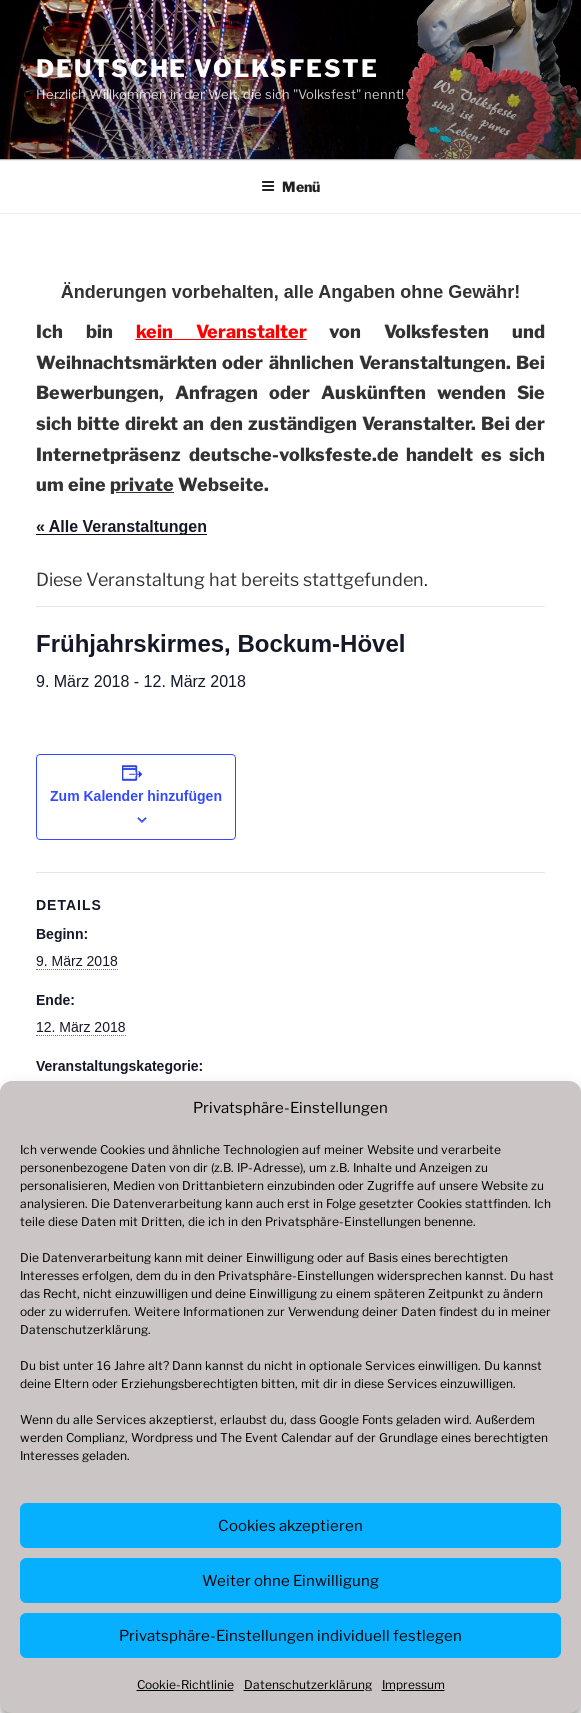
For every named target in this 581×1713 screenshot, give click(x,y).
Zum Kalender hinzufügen (136, 796)
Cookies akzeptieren (290, 1526)
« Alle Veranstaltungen (121, 526)
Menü (290, 186)
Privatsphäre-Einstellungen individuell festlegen (290, 1636)
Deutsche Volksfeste (207, 68)
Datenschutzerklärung (84, 1329)
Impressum (413, 1684)
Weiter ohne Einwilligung (290, 1581)
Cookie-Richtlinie (185, 1684)
